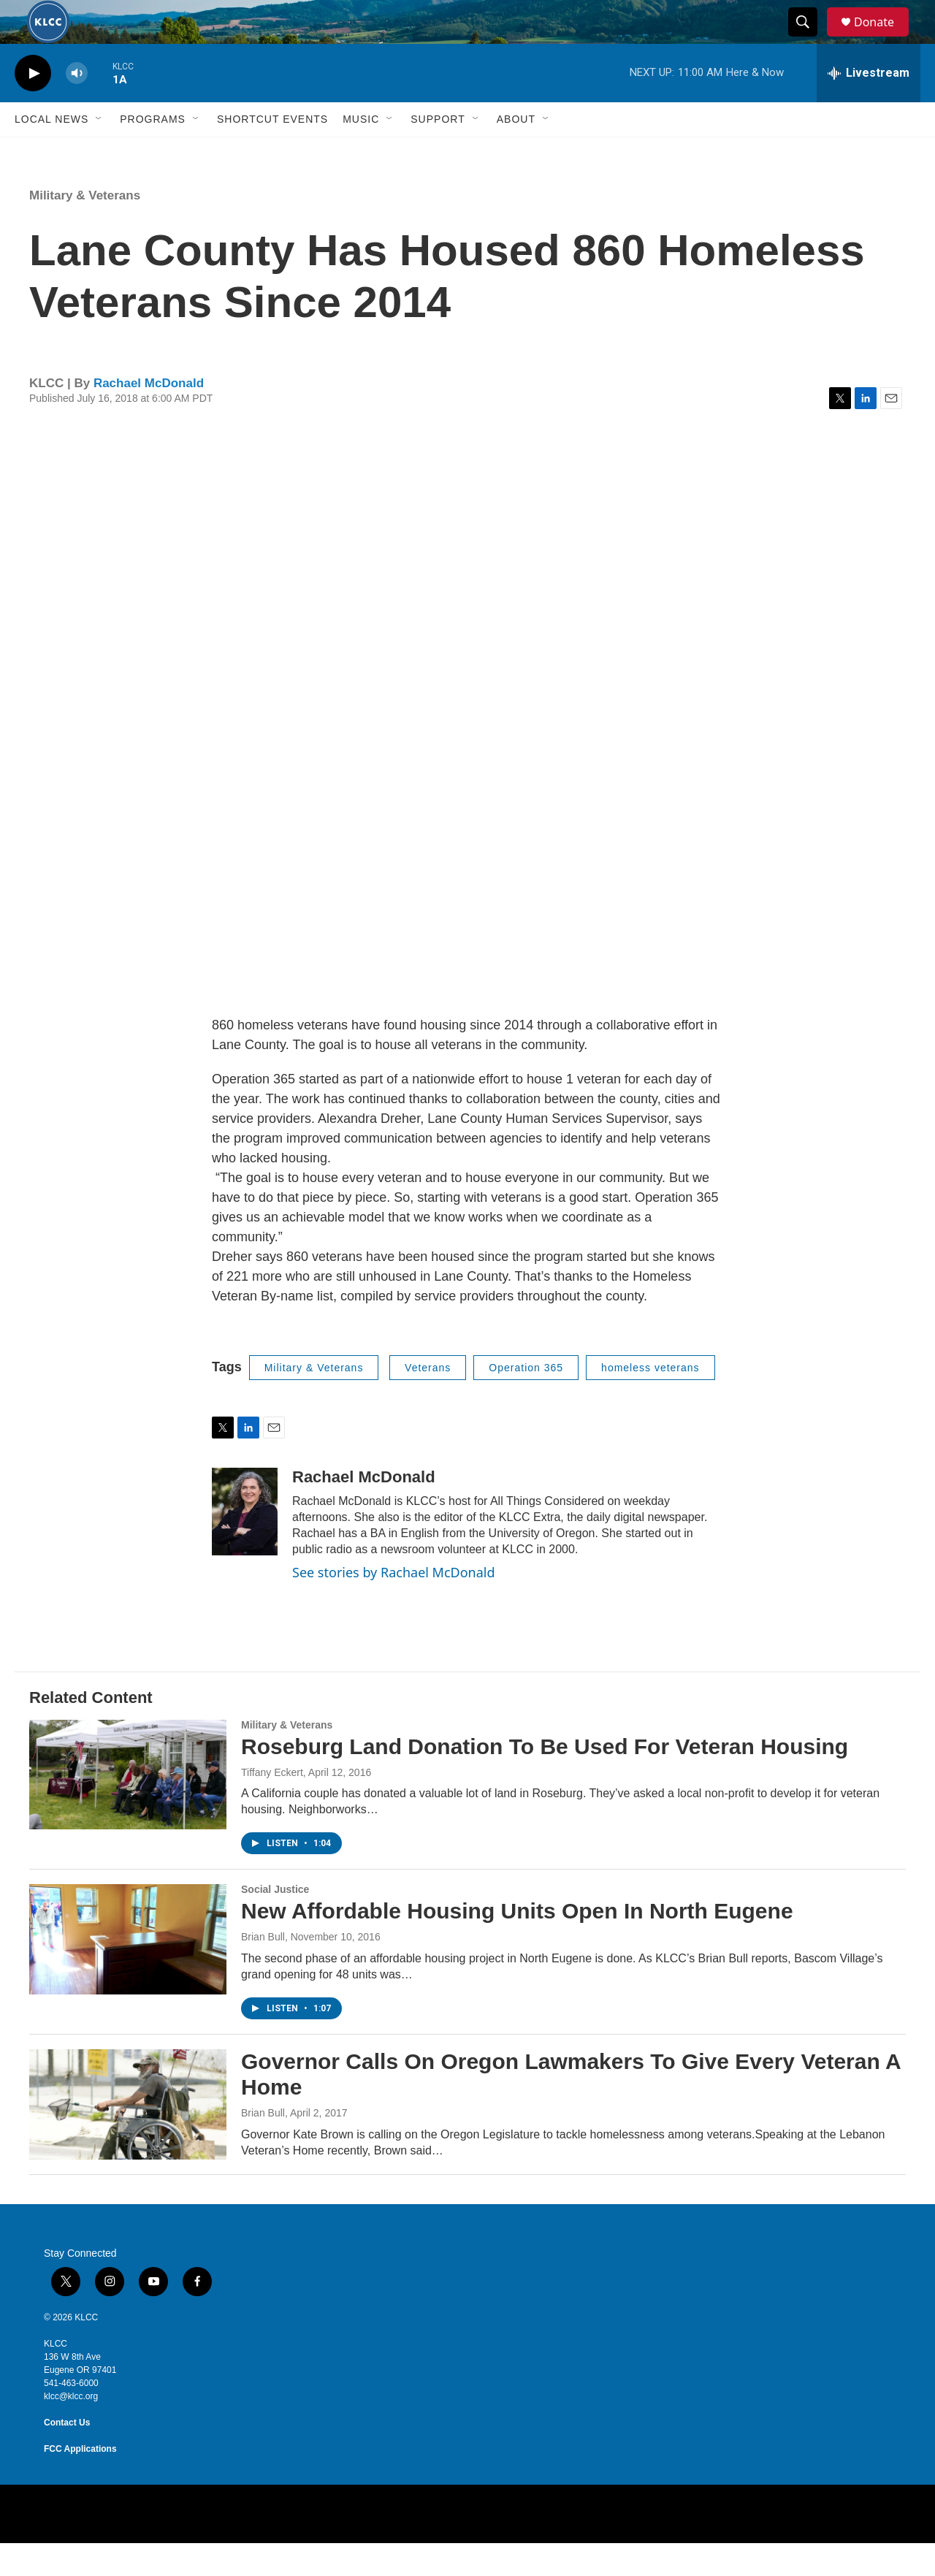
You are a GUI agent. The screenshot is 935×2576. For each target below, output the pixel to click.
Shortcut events (272, 152)
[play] (33, 106)
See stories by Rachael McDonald (393, 1605)
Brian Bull (263, 1969)
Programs (153, 152)
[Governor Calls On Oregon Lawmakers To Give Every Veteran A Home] (127, 2137)
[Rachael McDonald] (245, 1544)
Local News (51, 152)
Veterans (428, 1400)
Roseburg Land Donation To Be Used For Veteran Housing (544, 1779)
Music (361, 152)
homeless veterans (650, 1400)
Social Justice (275, 1922)
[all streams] (868, 106)
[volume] (76, 106)
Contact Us (67, 2455)
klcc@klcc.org (71, 2429)
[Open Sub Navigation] (99, 152)
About (516, 152)
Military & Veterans (84, 228)
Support (438, 152)
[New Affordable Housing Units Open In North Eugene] (127, 1972)
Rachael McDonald (149, 416)
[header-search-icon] (809, 38)
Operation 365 (526, 1400)
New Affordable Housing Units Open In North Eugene (517, 1944)
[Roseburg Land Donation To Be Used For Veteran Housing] (127, 1807)
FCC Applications (80, 2482)
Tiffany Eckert (272, 1805)
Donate (883, 38)
